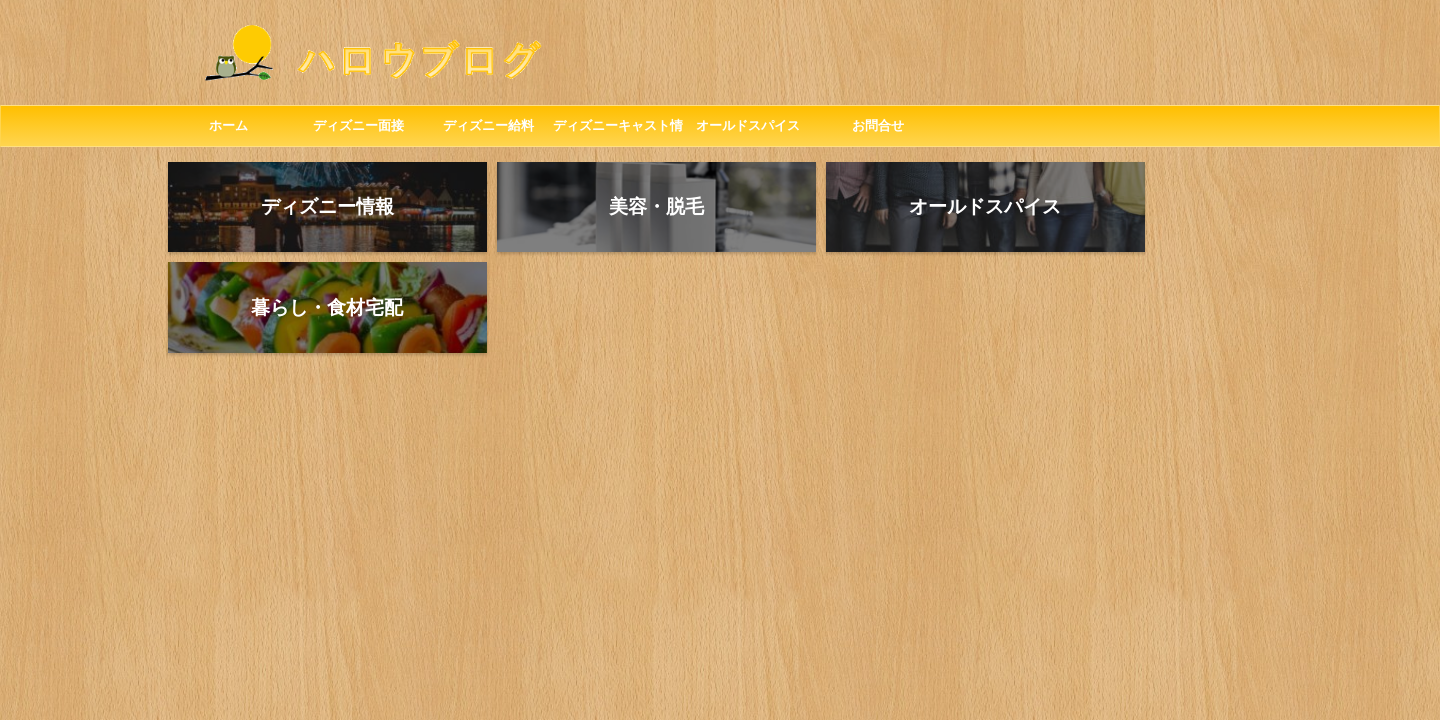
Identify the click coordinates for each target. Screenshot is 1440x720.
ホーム (228, 125)
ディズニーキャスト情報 (618, 132)
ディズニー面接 (358, 125)
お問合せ (878, 125)
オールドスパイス (748, 125)
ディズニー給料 (488, 125)
